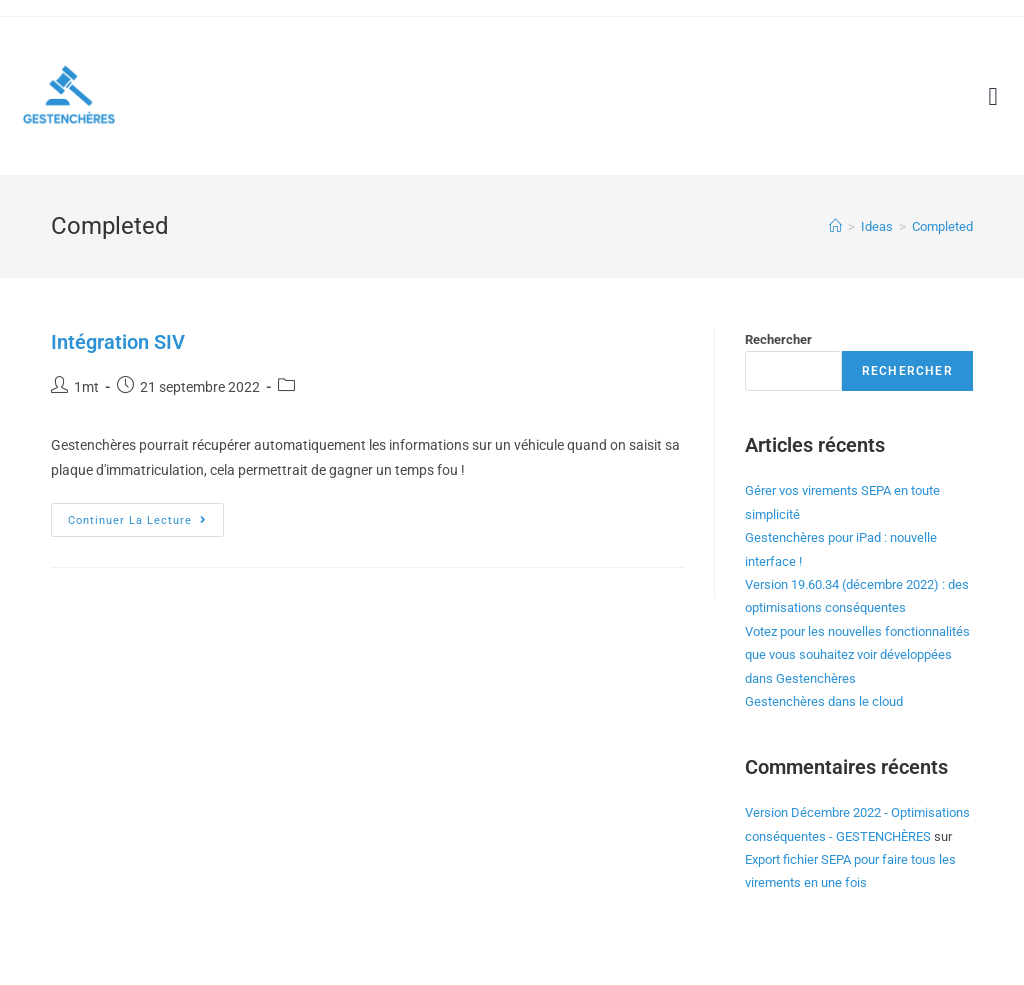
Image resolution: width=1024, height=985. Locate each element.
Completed (942, 226)
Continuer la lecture (146, 515)
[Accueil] (835, 226)
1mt (86, 387)
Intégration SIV (118, 342)
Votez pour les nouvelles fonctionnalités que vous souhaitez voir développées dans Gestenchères (857, 655)
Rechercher (778, 339)
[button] (993, 96)
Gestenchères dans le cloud (824, 701)
